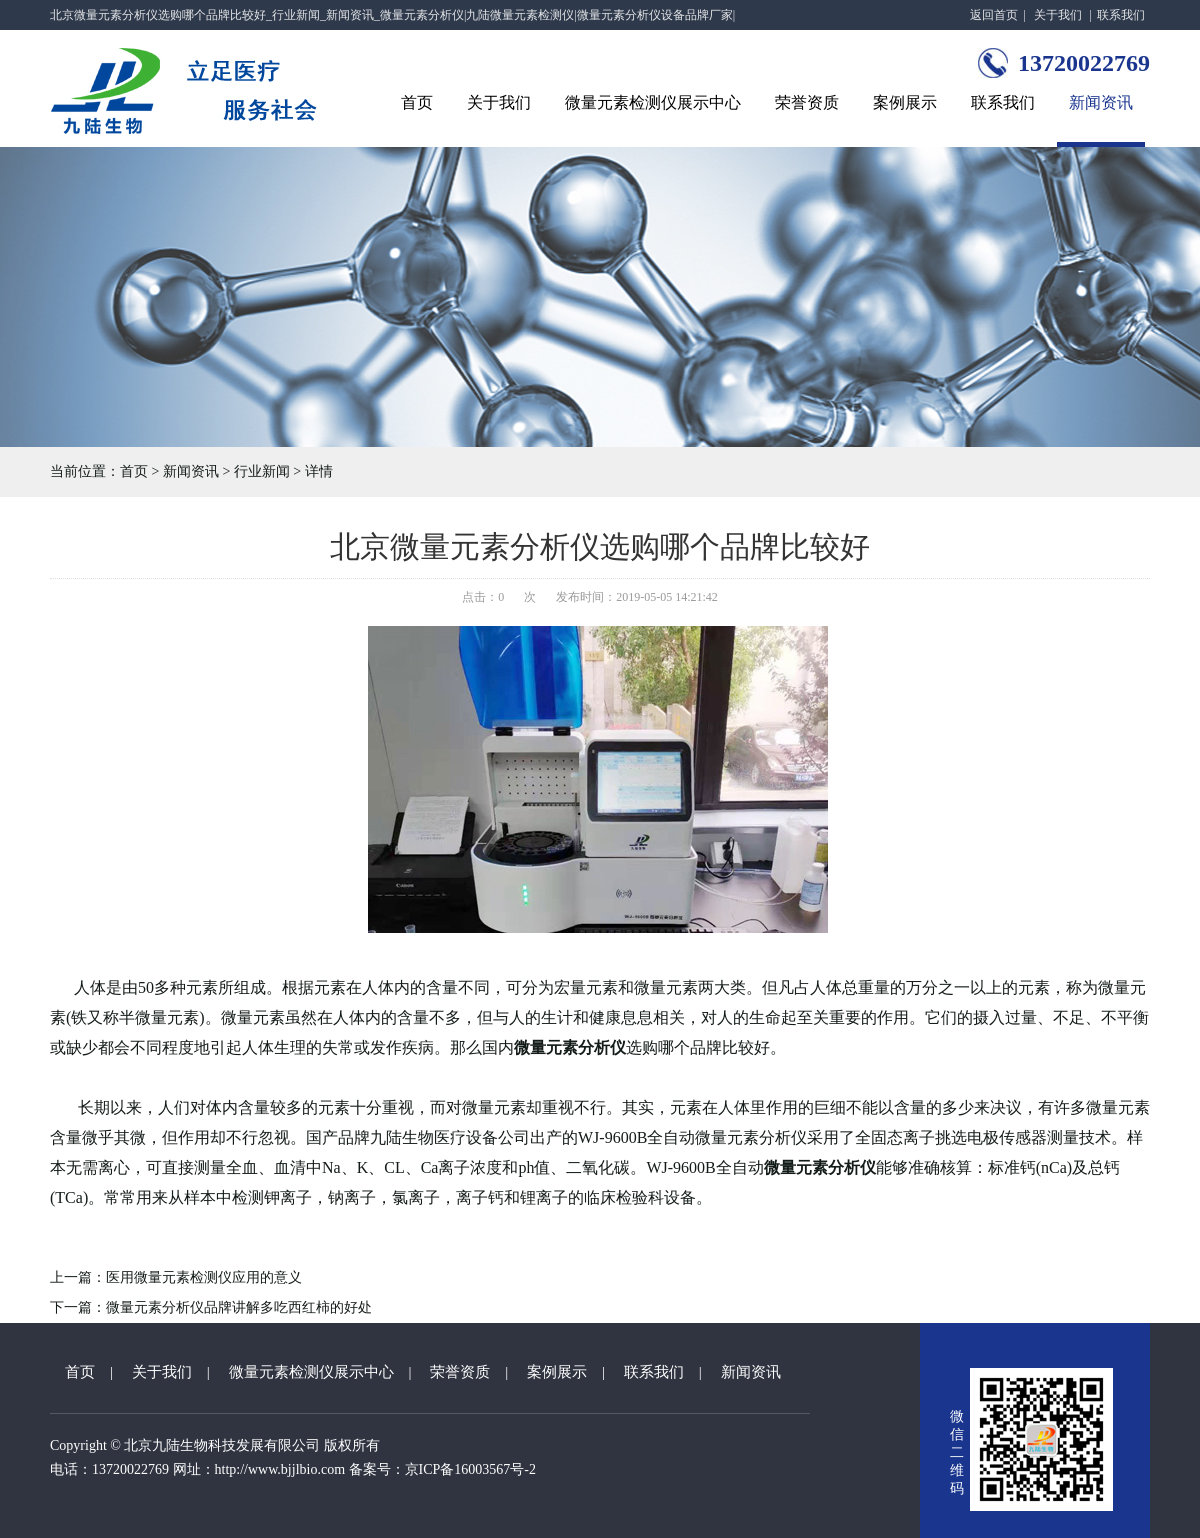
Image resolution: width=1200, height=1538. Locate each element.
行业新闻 (262, 471)
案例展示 (905, 102)
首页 (417, 102)
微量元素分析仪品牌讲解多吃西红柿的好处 (239, 1307)
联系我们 (1121, 15)
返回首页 (994, 15)
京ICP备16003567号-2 (470, 1469)
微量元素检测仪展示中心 (653, 102)
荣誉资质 (807, 102)
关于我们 (1058, 15)
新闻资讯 (1101, 102)
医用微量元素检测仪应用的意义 (204, 1277)
